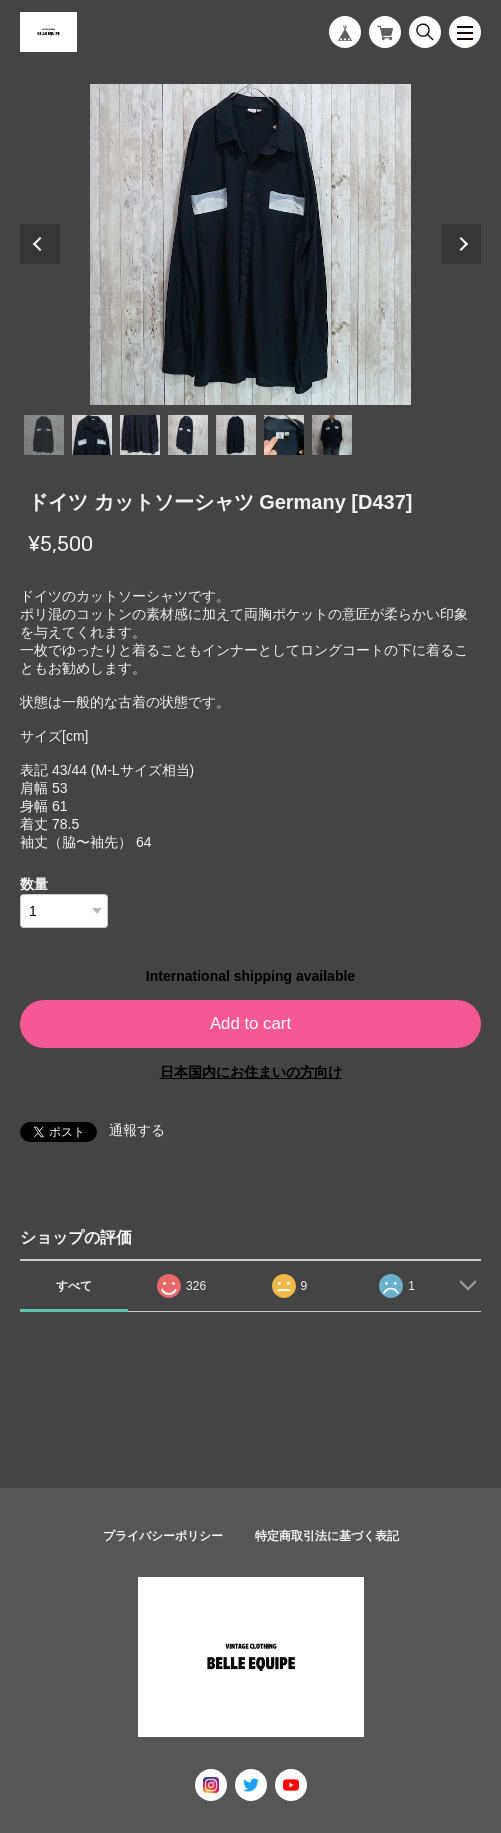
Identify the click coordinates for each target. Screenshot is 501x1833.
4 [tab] (188, 435)
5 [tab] (236, 435)
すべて (74, 1286)
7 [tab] (332, 435)
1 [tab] (44, 435)
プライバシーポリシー (163, 1536)
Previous (40, 244)
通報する (137, 1130)
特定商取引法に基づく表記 (327, 1536)
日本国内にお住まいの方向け (251, 1072)
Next (461, 244)
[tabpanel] (250, 244)
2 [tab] (92, 435)
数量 (34, 884)
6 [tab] (284, 435)
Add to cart (250, 1023)
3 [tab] (140, 435)
